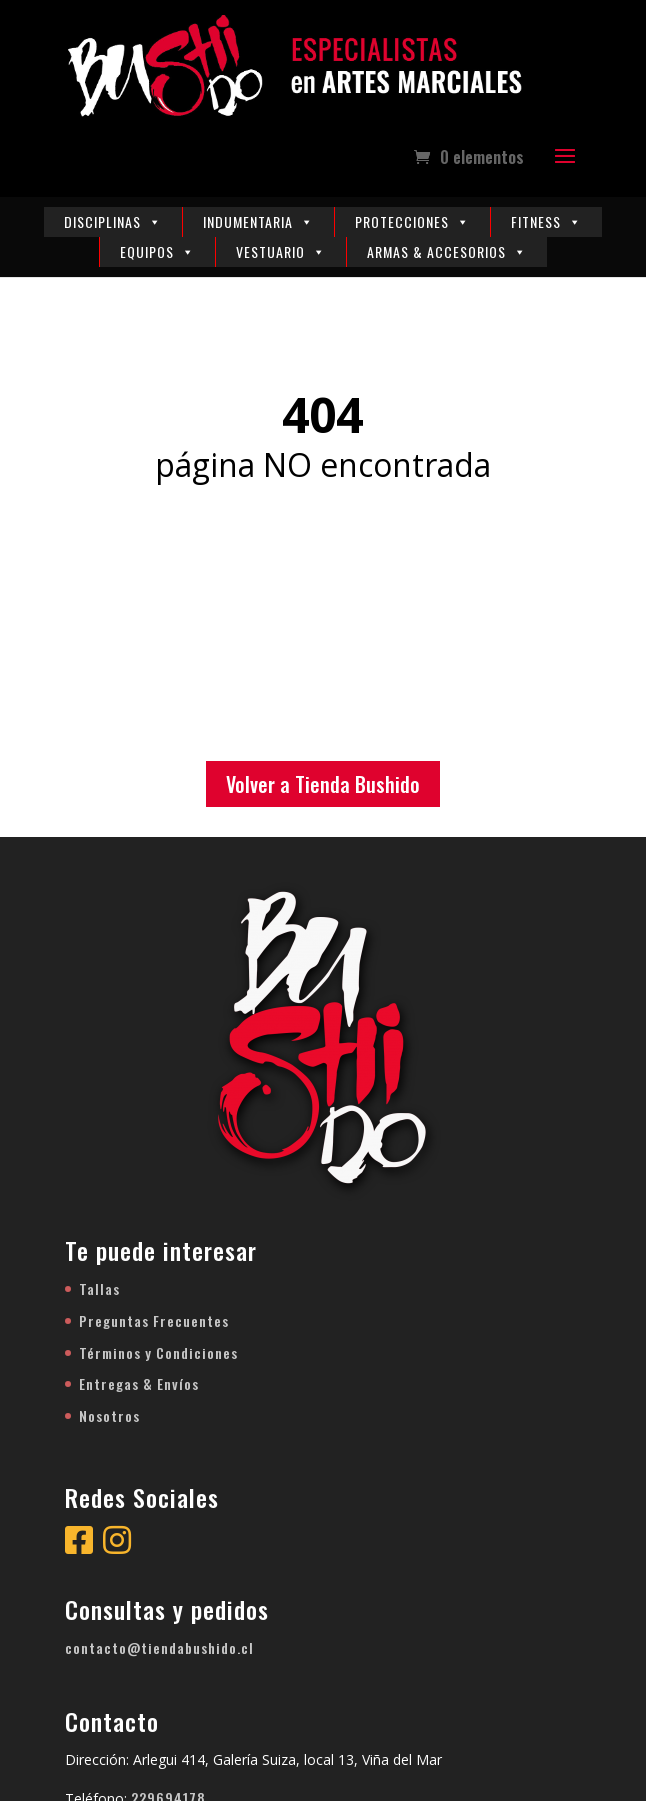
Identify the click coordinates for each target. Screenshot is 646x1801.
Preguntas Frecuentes (154, 1320)
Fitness (546, 221)
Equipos (157, 251)
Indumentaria (258, 221)
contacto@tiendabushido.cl (159, 1647)
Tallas (99, 1288)
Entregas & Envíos (139, 1383)
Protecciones (412, 221)
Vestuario (281, 251)
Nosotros (109, 1415)
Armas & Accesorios (447, 251)
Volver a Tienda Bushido (323, 784)
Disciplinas (113, 221)
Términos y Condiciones (158, 1352)
